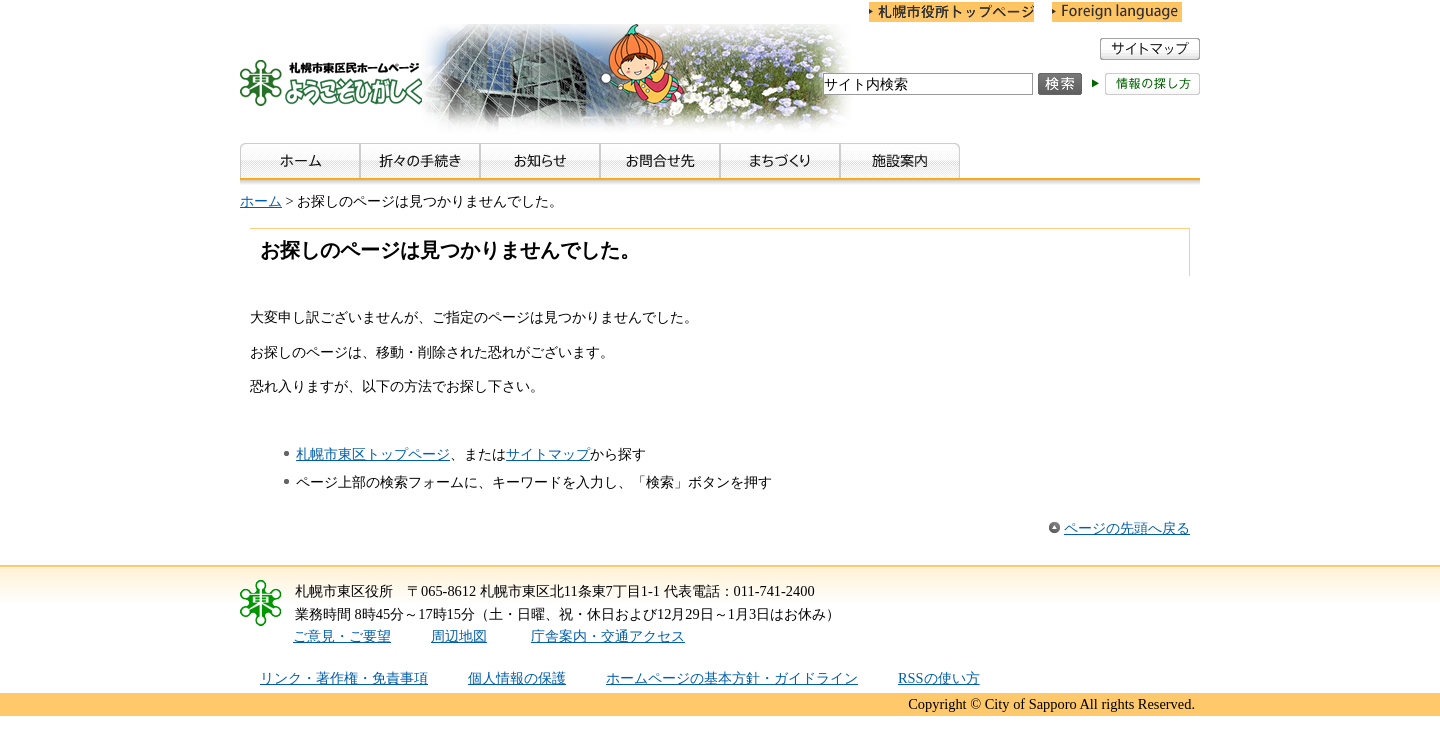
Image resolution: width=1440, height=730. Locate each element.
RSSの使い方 (939, 678)
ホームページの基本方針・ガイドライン (732, 678)
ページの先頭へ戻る (1127, 528)
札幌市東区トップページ (373, 454)
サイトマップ (548, 454)
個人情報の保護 (517, 678)
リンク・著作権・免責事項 (344, 678)
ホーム (261, 201)
